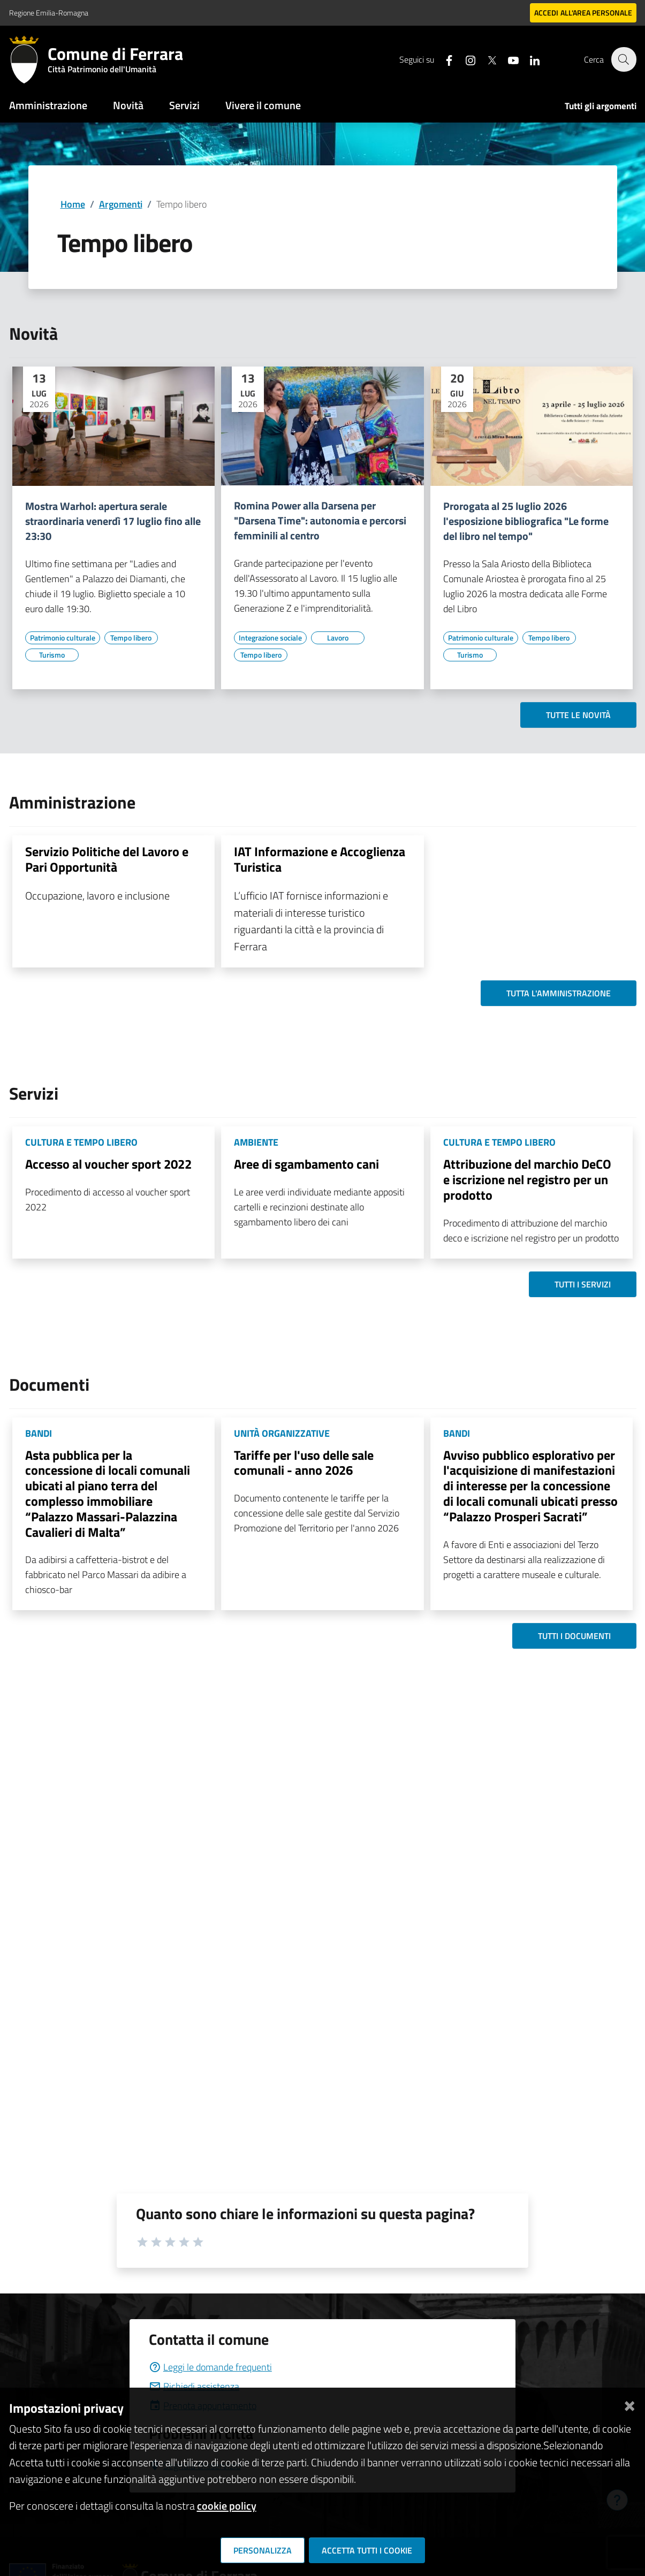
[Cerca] (623, 59)
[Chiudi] (629, 2404)
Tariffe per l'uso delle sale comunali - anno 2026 (304, 1462)
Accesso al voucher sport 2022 (108, 1163)
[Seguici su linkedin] (529, 59)
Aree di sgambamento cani (306, 1163)
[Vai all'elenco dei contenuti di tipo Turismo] (52, 655)
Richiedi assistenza (194, 2386)
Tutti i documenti (574, 1635)
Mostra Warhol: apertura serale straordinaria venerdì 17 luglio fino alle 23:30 (113, 521)
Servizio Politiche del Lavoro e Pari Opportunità (106, 859)
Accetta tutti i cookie (367, 2550)
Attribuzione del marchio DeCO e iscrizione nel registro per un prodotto (527, 1179)
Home (72, 204)
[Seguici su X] (486, 59)
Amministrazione (48, 105)
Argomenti (120, 204)
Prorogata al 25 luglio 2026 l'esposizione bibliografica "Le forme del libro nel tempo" (526, 521)
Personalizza (262, 2550)
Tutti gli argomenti (600, 106)
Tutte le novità (578, 714)
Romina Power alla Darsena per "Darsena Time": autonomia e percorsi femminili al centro (320, 520)
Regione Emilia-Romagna (48, 12)
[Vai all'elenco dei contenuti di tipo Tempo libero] (131, 637)
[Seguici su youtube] (507, 59)
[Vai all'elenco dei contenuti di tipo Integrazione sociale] (270, 637)
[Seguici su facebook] (443, 59)
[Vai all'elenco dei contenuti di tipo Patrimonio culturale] (62, 637)
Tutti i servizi (583, 1284)
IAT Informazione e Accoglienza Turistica (319, 859)
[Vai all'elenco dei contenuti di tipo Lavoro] (338, 637)
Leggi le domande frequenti (210, 2367)
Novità (128, 105)
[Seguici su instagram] (464, 59)
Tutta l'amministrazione (558, 993)
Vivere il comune (263, 105)
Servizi (184, 105)
